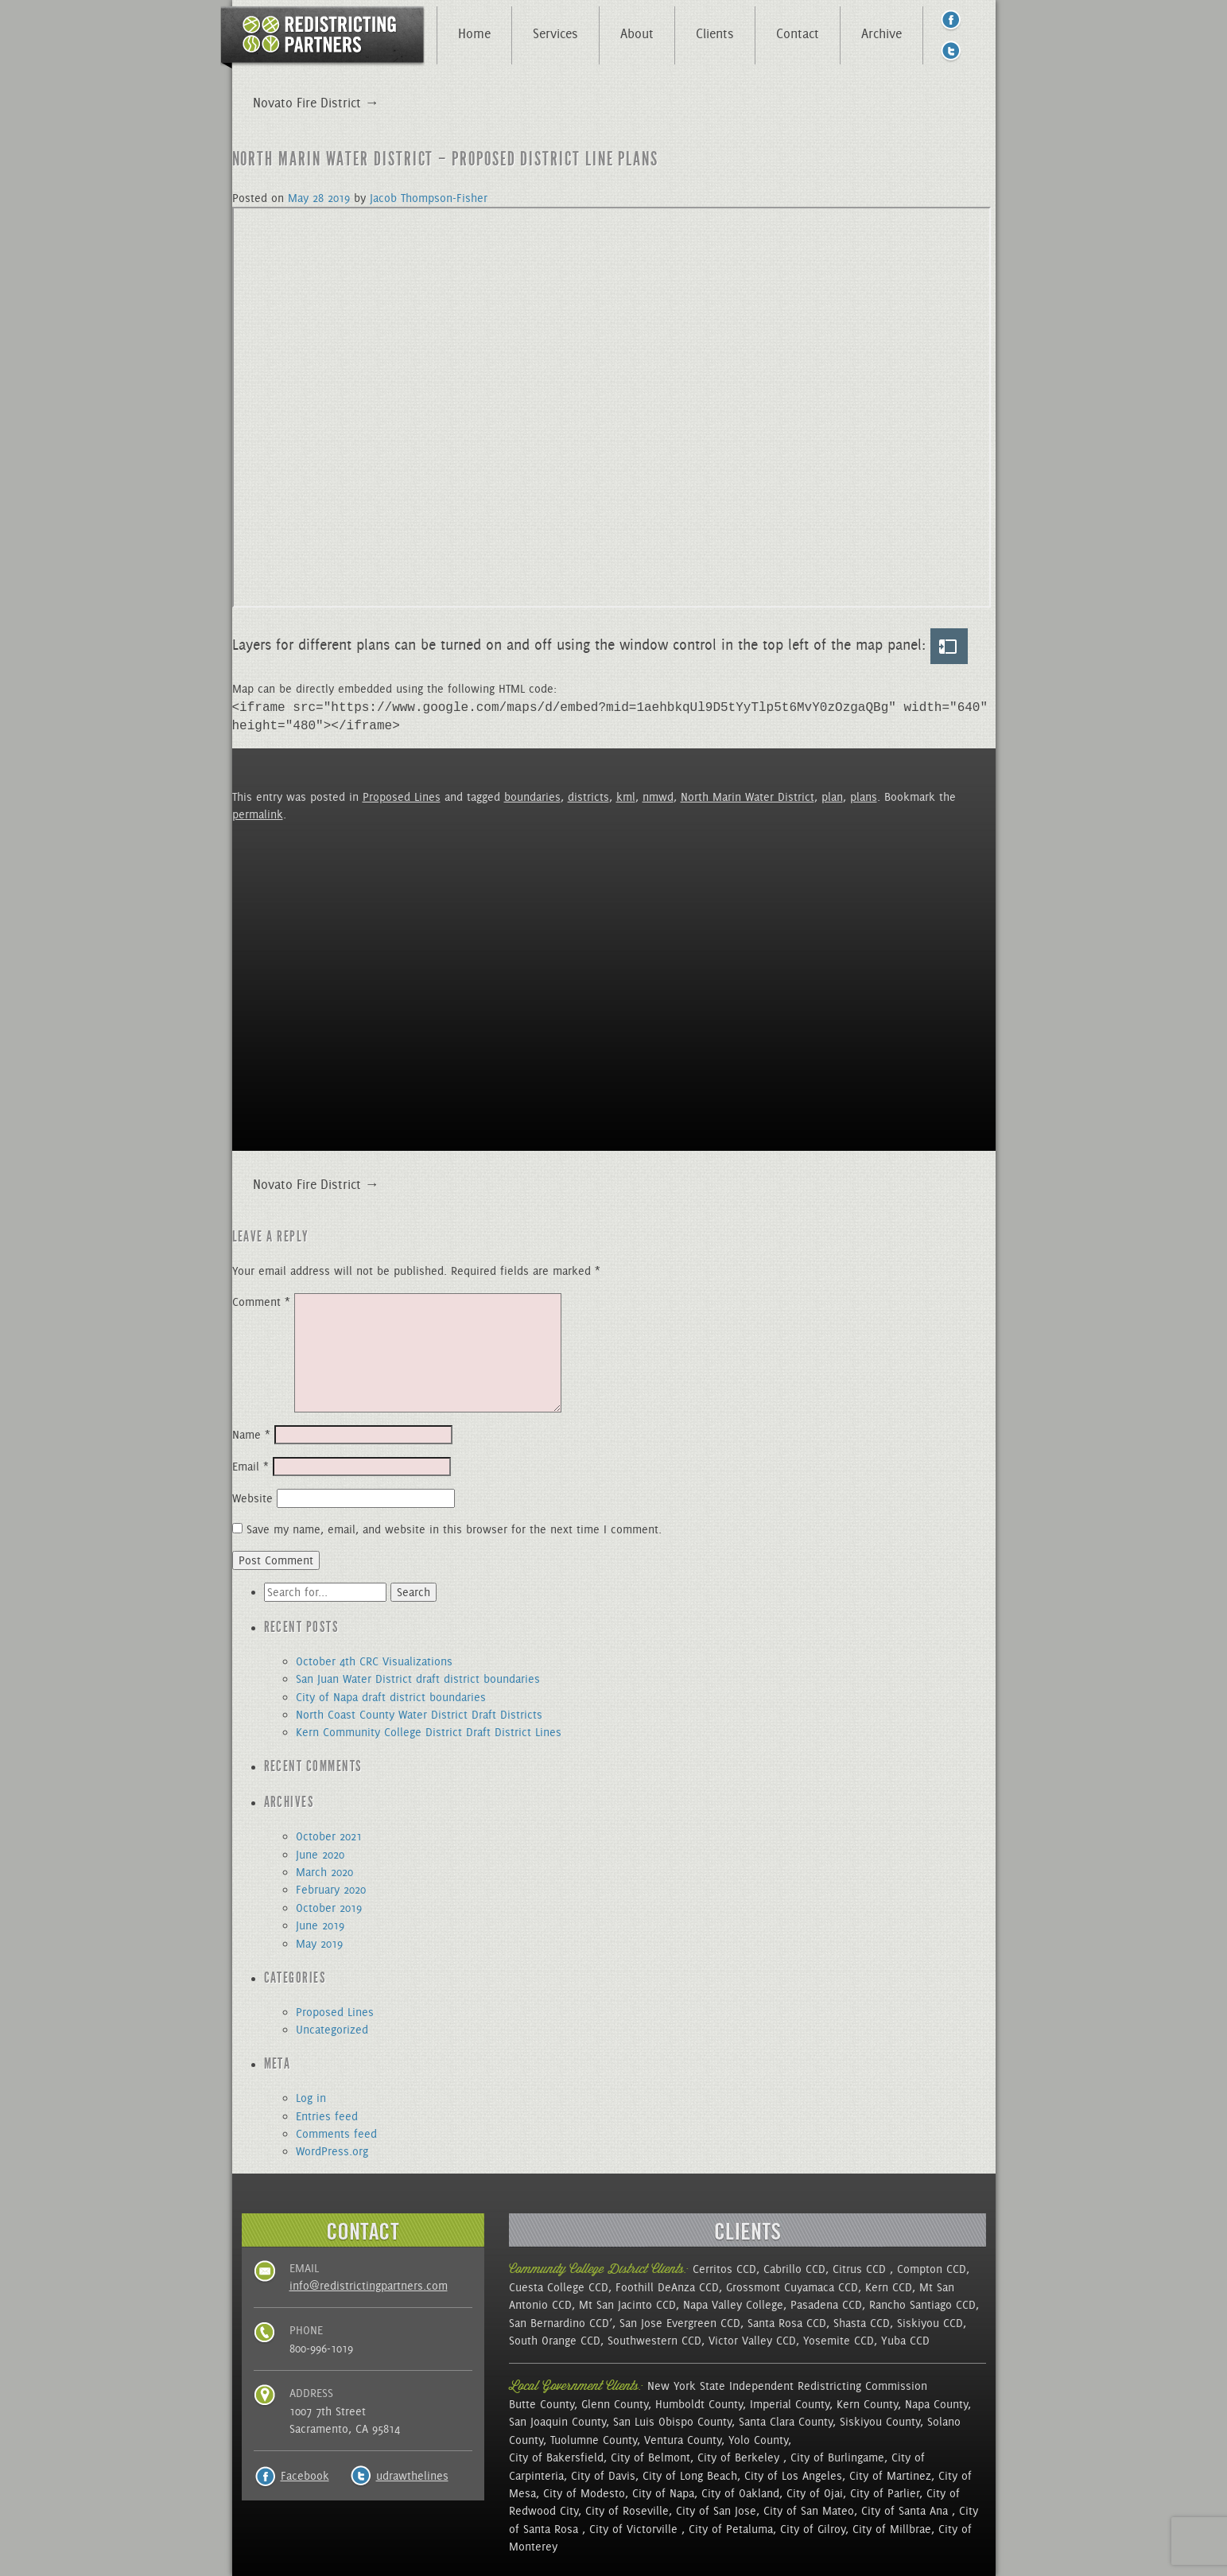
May (298, 198)
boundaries (532, 797)
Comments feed (336, 2134)
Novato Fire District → (316, 103)
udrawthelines (412, 2476)
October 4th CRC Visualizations (374, 1661)
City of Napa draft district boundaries (391, 1697)
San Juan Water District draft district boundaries (418, 1679)
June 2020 (320, 1854)
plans (863, 797)
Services (555, 33)
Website (252, 1498)
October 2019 (329, 1908)
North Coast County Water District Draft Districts (419, 1715)
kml (625, 797)
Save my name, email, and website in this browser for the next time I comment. (454, 1529)
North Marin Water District (747, 797)
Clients (715, 33)
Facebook (305, 2476)
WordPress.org (332, 2151)
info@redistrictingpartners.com (368, 2286)
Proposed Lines (402, 797)
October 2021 (329, 1836)
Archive (881, 33)
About (637, 33)
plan (832, 797)
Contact (797, 33)
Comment (261, 1302)
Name (251, 1435)
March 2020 (324, 1872)
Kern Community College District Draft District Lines (428, 1732)
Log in (311, 2098)
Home (474, 33)
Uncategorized (332, 2029)
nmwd (658, 797)
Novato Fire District (316, 1184)
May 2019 (319, 1944)
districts (588, 797)
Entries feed (327, 2116)
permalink (257, 814)
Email (250, 1466)
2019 (339, 198)
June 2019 (320, 1925)
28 (318, 198)
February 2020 (331, 1889)
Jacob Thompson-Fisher (428, 198)
